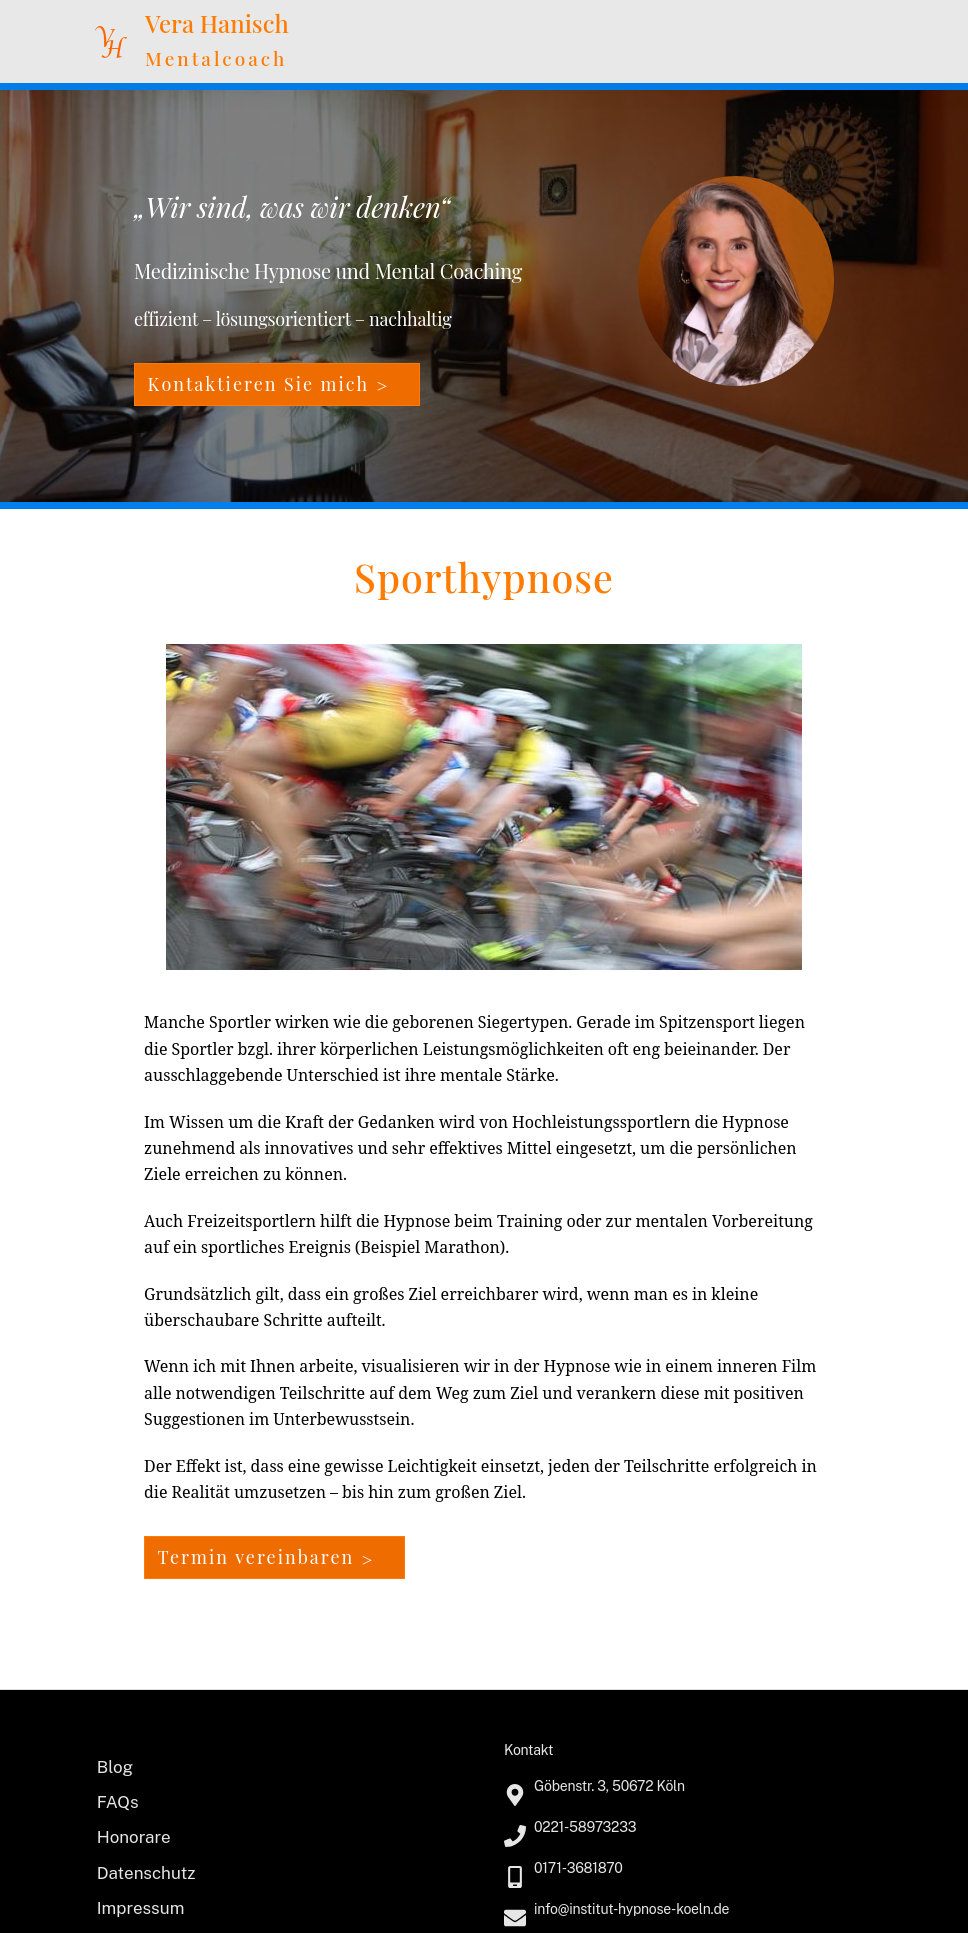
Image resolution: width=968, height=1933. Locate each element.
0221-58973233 (585, 1827)
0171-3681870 (578, 1868)
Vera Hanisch (217, 23)
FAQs (118, 1802)
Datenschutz (146, 1873)
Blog (115, 1767)
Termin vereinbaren (256, 1557)
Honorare (134, 1837)
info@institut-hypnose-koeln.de (631, 1909)
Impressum (141, 1908)
